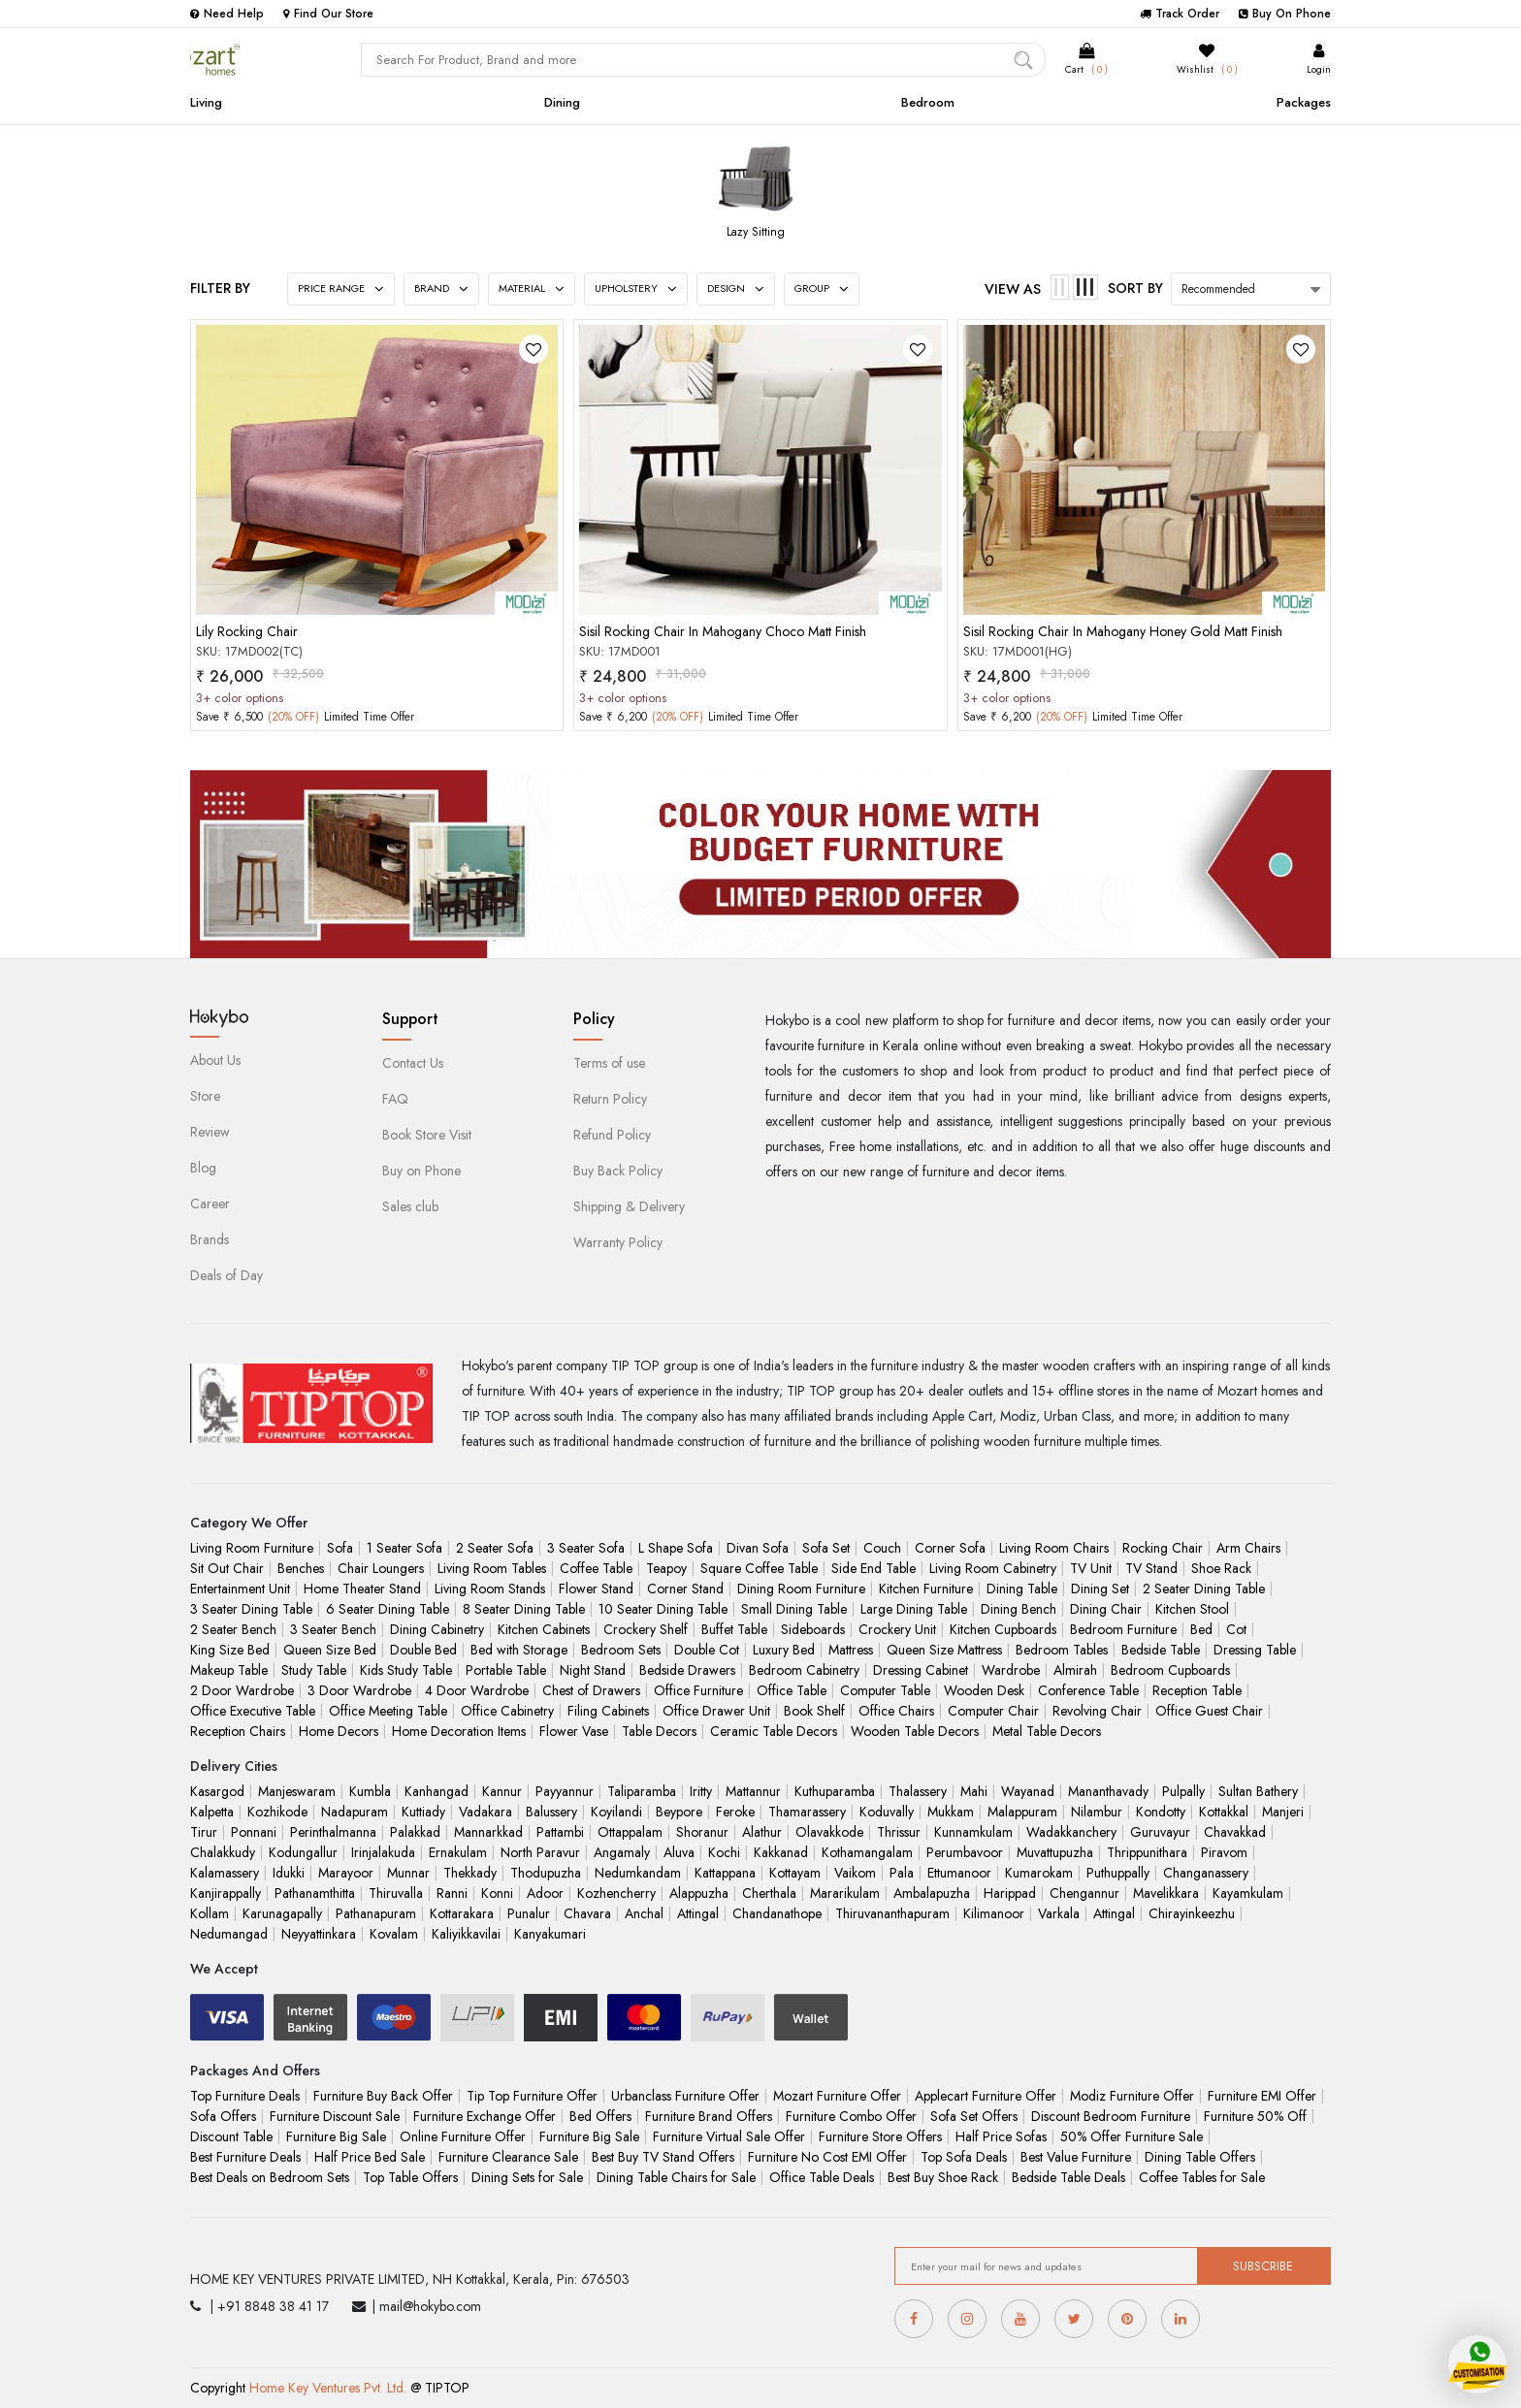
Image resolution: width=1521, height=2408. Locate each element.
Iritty (701, 1791)
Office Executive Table (252, 1710)
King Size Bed (230, 1649)
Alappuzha (698, 1893)
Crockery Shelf (645, 1629)
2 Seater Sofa (495, 1547)
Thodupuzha (545, 1872)
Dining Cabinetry (437, 1629)
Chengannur (1084, 1893)
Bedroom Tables (1062, 1649)
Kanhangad (437, 1791)
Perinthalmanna (333, 1832)
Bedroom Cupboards (1170, 1670)
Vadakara (485, 1811)
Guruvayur (1160, 1832)
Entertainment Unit (240, 1588)
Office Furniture (698, 1690)
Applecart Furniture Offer (985, 2095)
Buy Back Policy (618, 1170)
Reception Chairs (237, 1731)
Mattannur (753, 1791)
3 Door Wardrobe (359, 1690)
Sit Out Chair (227, 1568)
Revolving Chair (1097, 1710)
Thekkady (470, 1872)
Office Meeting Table (388, 1710)
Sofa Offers (223, 2116)
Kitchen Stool (1192, 1609)
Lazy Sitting (756, 232)
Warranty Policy (618, 1242)
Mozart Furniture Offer (837, 2095)
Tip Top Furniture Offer (532, 2095)
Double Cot (706, 1649)
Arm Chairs (1248, 1547)
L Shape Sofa (675, 1547)
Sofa (340, 1547)
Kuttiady (423, 1811)
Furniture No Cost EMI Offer (827, 2157)
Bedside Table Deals (1068, 2177)
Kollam (209, 1913)
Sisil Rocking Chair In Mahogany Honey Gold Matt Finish (1122, 631)
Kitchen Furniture (926, 1588)
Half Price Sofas (1001, 2136)
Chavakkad (1235, 1832)
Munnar (408, 1872)
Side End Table (873, 1568)
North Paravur (540, 1852)
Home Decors (338, 1731)
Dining (562, 102)
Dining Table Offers (1200, 2157)
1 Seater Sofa (404, 1547)
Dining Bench (1018, 1609)
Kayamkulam (1248, 1893)
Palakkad (415, 1832)
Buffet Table (734, 1629)
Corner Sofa (950, 1547)
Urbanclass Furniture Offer (685, 2095)
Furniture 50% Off (1255, 2116)
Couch (882, 1547)
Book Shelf (814, 1710)
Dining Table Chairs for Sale (676, 2177)
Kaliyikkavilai (466, 1933)
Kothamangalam (867, 1852)
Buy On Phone (1285, 13)
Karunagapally (282, 1913)
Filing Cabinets (608, 1710)
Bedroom (928, 102)
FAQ (395, 1098)
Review (210, 1131)
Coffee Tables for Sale (1202, 2177)
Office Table (791, 1690)
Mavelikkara (1166, 1893)
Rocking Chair (1162, 1547)
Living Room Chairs (1054, 1547)
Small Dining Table (794, 1609)
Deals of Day (226, 1275)
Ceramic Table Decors (773, 1731)
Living (206, 102)
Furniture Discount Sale (335, 2116)
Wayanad (1027, 1791)
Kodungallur (303, 1852)
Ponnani (253, 1832)
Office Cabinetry (507, 1710)
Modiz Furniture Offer (1132, 2095)
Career (210, 1203)
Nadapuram (354, 1811)
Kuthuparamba (834, 1791)
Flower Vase (573, 1731)
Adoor (545, 1893)
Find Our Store (328, 13)
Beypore (679, 1811)
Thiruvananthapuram (892, 1913)
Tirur (203, 1832)
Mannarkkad (488, 1832)
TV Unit (1091, 1568)
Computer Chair (993, 1710)
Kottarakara (462, 1913)
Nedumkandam (638, 1872)
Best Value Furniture (1075, 2157)
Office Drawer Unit (716, 1710)
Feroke (735, 1811)
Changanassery (1205, 1872)
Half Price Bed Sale (369, 2157)
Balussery (551, 1811)
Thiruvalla (396, 1893)
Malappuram (1022, 1811)
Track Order (1179, 13)
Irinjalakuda (383, 1852)
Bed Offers (600, 2116)
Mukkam (950, 1811)
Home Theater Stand (362, 1588)
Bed (1201, 1629)
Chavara (587, 1913)
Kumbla (370, 1791)
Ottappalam (630, 1832)
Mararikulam (845, 1893)
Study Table (313, 1670)
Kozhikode (277, 1811)
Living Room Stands (490, 1588)
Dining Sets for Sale (527, 2177)
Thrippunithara (1147, 1852)
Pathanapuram (376, 1913)
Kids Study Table (406, 1670)
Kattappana (725, 1872)
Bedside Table (1160, 1649)
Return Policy (610, 1098)
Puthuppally (1117, 1872)
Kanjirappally (225, 1893)
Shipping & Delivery (629, 1206)
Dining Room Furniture (801, 1588)
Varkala (1059, 1913)
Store (205, 1096)
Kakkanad (781, 1852)
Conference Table (1088, 1690)
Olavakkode (829, 1832)
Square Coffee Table (759, 1568)
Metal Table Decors (1046, 1731)
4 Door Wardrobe (477, 1690)
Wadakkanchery (1071, 1832)
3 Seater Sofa (586, 1547)
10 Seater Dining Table (663, 1609)
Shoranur (702, 1832)
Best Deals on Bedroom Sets (269, 2177)
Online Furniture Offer (463, 2136)
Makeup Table (229, 1670)
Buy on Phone (421, 1170)
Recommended (1218, 289)
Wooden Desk (984, 1690)
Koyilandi (616, 1811)
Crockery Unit (897, 1629)
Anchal (644, 1913)
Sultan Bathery (1258, 1791)
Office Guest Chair (1209, 1710)
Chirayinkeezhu (1192, 1913)
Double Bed (423, 1649)
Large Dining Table (913, 1609)
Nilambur (1096, 1811)
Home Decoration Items (459, 1731)
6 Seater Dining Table (387, 1609)
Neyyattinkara (318, 1933)
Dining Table (1022, 1588)
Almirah (1075, 1670)
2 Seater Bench (233, 1629)
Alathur (762, 1832)
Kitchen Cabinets (544, 1629)
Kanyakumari (550, 1933)
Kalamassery (224, 1872)
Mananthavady (1108, 1791)
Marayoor (345, 1872)
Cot (1236, 1629)
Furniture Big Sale (336, 2136)
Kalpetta (212, 1811)
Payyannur (564, 1791)
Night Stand (593, 1670)
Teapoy (666, 1568)
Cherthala (769, 1893)
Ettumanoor (959, 1872)
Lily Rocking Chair (247, 631)
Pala (902, 1872)
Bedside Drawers (687, 1670)
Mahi (973, 1791)
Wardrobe (1011, 1670)
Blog (203, 1167)
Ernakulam (458, 1852)
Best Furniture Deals (245, 2157)
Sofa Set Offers (974, 2116)
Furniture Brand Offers (708, 2116)
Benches (300, 1568)
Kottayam (795, 1872)
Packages (1304, 102)
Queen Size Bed (329, 1649)
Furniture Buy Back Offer (383, 2095)
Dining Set (1100, 1588)
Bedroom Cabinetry (804, 1670)
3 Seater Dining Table (251, 1609)
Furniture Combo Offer (851, 2116)
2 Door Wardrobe (242, 1690)
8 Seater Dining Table (524, 1609)
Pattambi (560, 1832)
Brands (209, 1239)
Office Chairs (896, 1710)
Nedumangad (229, 1933)
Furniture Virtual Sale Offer (729, 2136)
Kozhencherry (616, 1893)
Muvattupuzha (1055, 1852)
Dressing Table (1255, 1649)
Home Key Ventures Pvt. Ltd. (327, 2387)
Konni (497, 1893)
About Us (215, 1060)
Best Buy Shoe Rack (943, 2177)
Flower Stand (596, 1588)
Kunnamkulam (973, 1832)
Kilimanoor (993, 1913)
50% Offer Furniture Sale (1131, 2136)
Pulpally (1183, 1791)
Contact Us (412, 1063)
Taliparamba (641, 1791)
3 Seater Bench (333, 1629)
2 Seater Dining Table (1204, 1588)
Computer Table (885, 1690)
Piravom (1224, 1852)
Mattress (850, 1649)
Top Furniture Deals (245, 2095)
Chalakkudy (222, 1852)
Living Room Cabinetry (992, 1568)
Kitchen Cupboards (1003, 1629)
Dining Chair (1106, 1609)
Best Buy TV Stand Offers (663, 2157)
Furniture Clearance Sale (508, 2157)
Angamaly (622, 1852)
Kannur (502, 1791)
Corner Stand (685, 1588)
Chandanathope (777, 1913)
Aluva (679, 1852)
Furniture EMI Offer (1262, 2095)
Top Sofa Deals (964, 2157)
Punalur (528, 1913)
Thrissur (899, 1832)
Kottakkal (1223, 1811)
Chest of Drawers (591, 1690)
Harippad (1010, 1893)
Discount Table (231, 2136)
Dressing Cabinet (920, 1670)
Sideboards (813, 1629)
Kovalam (394, 1933)
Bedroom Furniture (1123, 1629)
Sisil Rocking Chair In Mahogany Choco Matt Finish (722, 631)
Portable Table (506, 1670)
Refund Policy (612, 1134)
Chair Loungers (381, 1568)
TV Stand (1151, 1568)
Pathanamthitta (315, 1893)
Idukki (289, 1872)
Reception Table (1197, 1690)
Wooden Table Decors (915, 1731)
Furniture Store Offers (880, 2136)
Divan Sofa (758, 1547)
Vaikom (855, 1872)
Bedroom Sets (621, 1649)
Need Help (227, 13)
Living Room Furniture (251, 1547)
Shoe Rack (1221, 1568)
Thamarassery (807, 1811)
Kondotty (1160, 1811)
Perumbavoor (964, 1852)
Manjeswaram (297, 1791)
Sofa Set (826, 1547)
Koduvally (886, 1811)
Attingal (698, 1913)
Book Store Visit (426, 1134)
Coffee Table (596, 1568)
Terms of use (609, 1063)
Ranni (452, 1893)
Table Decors (659, 1731)
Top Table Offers (410, 2177)
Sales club (410, 1206)
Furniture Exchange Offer (484, 2116)
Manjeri (1283, 1811)
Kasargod (217, 1791)
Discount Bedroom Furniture (1110, 2116)
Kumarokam (1039, 1872)
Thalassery (918, 1791)
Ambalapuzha (931, 1893)
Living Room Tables (491, 1568)
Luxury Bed (784, 1649)
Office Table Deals (821, 2177)
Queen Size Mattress (944, 1649)
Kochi (724, 1852)
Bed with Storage (518, 1649)
